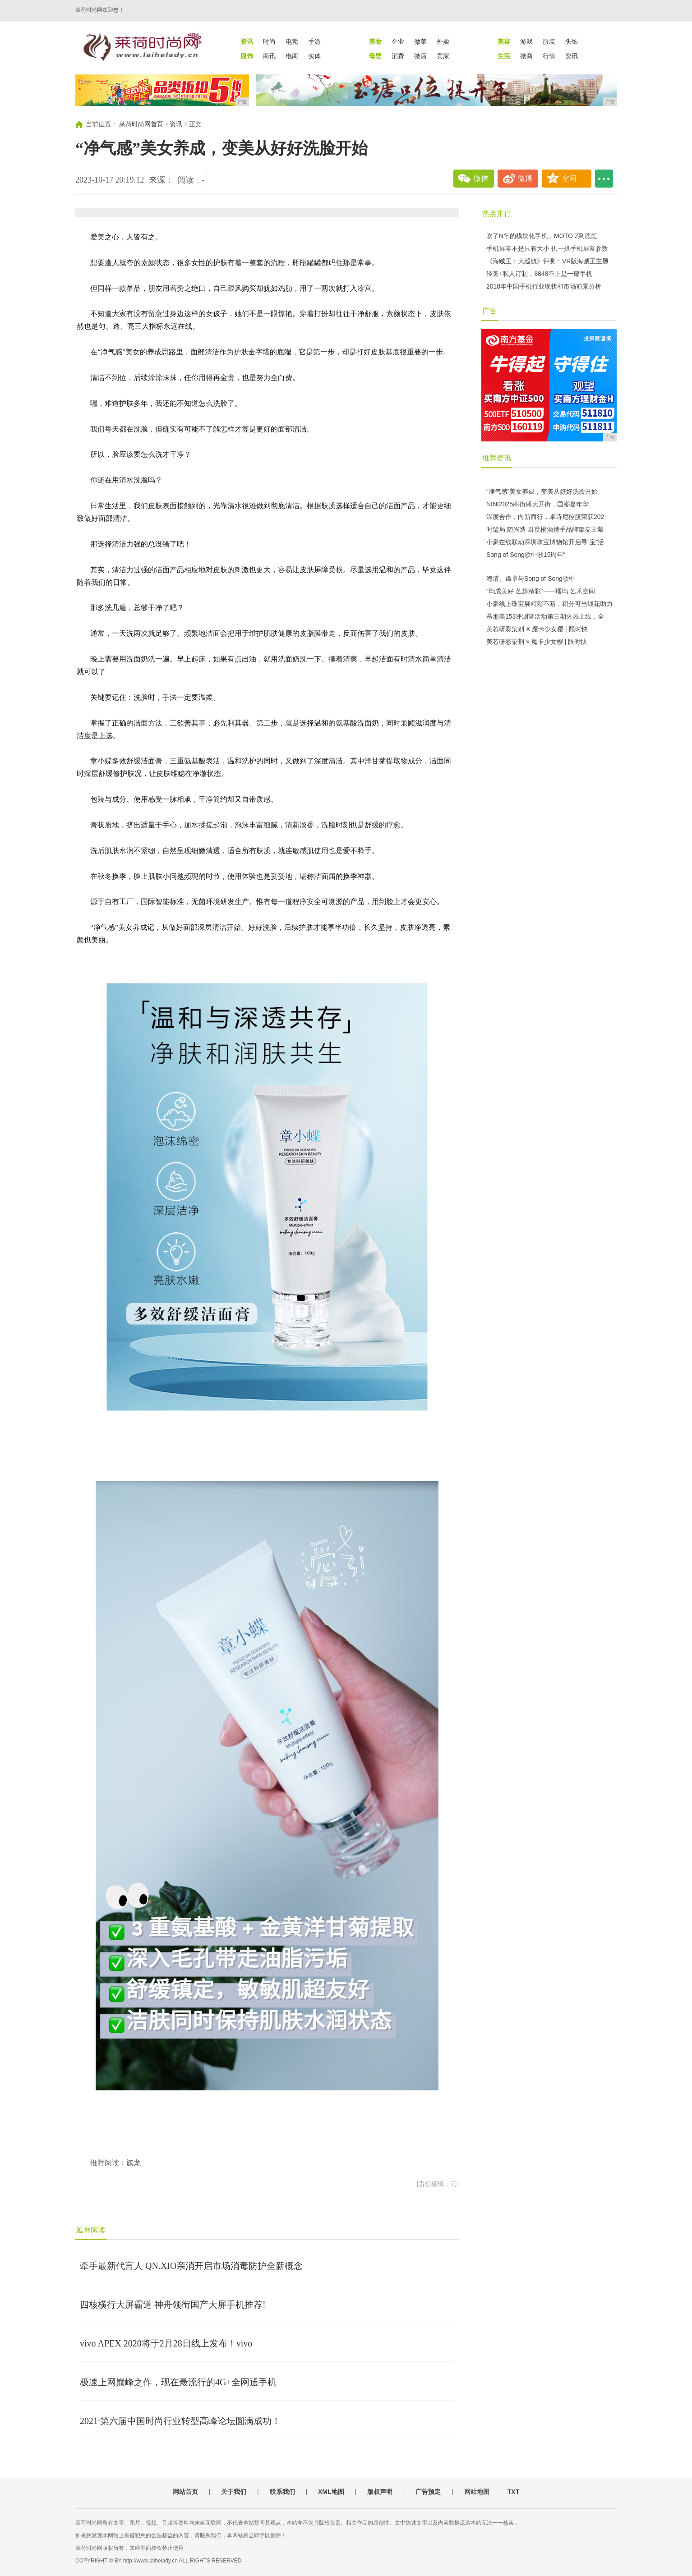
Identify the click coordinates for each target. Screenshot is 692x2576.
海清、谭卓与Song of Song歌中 (530, 578)
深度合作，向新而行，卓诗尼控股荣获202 (545, 516)
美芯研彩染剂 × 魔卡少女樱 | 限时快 (536, 641)
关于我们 (233, 2491)
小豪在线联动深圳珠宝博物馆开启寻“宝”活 (545, 542)
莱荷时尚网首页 (141, 124)
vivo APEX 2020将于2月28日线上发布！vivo (166, 2343)
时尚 (269, 41)
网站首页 (185, 2491)
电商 (292, 56)
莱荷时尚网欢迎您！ (99, 10)
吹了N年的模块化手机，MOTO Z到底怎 (541, 235)
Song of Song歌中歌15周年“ (525, 554)
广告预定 (428, 2491)
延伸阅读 (90, 2230)
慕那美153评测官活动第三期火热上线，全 (545, 616)
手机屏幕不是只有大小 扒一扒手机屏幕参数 (547, 248)
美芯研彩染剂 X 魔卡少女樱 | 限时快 (537, 629)
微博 (525, 178)
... (604, 179)
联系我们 (282, 2491)
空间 (569, 178)
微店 (420, 56)
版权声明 (379, 2491)
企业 (398, 41)
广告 (489, 311)
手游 (314, 41)
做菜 (420, 41)
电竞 (292, 41)
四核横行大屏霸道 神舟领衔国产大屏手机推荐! (173, 2305)
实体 (314, 56)
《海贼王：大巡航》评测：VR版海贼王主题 (547, 261)
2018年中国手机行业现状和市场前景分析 (543, 286)
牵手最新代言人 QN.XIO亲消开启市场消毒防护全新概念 (191, 2266)
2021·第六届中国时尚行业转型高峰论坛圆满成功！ (180, 2421)
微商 (526, 56)
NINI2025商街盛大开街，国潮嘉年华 (537, 504)
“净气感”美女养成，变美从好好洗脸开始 (542, 491)
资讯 (571, 56)
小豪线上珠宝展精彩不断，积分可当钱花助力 (549, 603)
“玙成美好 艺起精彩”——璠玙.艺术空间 (540, 591)
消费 (398, 56)
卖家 (443, 56)
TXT (513, 2491)
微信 (481, 178)
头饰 (571, 41)
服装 (549, 41)
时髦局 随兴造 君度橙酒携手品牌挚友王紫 (545, 529)
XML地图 (331, 2491)
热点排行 (496, 213)
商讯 (269, 56)
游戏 (526, 41)
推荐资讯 (496, 458)
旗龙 (133, 2163)
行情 (549, 56)
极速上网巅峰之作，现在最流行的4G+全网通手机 (178, 2382)
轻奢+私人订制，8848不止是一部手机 (539, 273)
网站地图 (476, 2491)
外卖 (443, 41)
